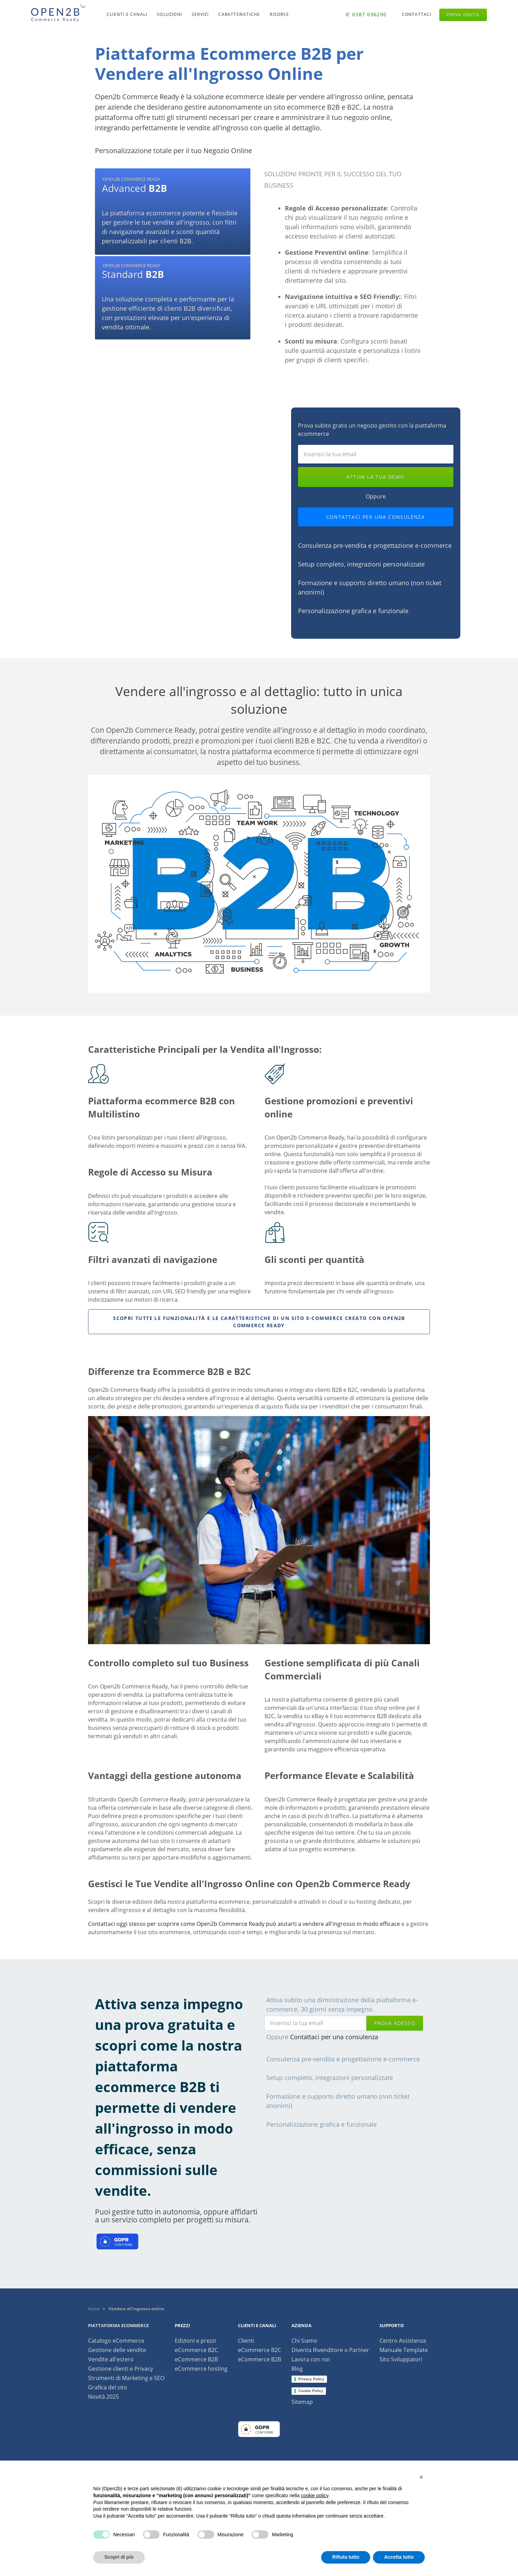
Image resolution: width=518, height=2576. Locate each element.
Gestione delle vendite (117, 2350)
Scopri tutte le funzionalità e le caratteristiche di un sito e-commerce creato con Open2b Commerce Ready (259, 1322)
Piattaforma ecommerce (118, 2325)
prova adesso (394, 2023)
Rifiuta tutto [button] (345, 2557)
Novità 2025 (103, 2396)
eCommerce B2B (196, 2359)
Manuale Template (404, 2350)
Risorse (279, 14)
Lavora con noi (310, 2359)
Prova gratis (463, 15)
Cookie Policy (310, 2391)
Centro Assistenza (403, 2340)
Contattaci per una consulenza (375, 517)
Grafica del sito (107, 2387)
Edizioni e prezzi (195, 2340)
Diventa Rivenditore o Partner (330, 2350)
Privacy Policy (311, 2379)
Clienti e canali (127, 14)
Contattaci (417, 14)
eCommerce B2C (196, 2350)
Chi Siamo (304, 2340)
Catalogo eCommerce (116, 2340)
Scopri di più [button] (119, 2557)
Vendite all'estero (111, 2359)
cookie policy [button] (314, 2495)
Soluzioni (169, 14)
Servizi (200, 14)
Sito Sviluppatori (401, 2359)
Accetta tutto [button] (399, 2557)
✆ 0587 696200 (366, 14)
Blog (297, 2368)
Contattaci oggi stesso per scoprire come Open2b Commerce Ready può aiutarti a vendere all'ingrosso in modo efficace (244, 1924)
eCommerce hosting (201, 2368)
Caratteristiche (239, 14)
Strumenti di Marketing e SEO (126, 2378)
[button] (421, 2477)
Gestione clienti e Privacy (120, 2368)
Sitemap (302, 2402)
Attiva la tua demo (375, 477)
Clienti (246, 2340)
